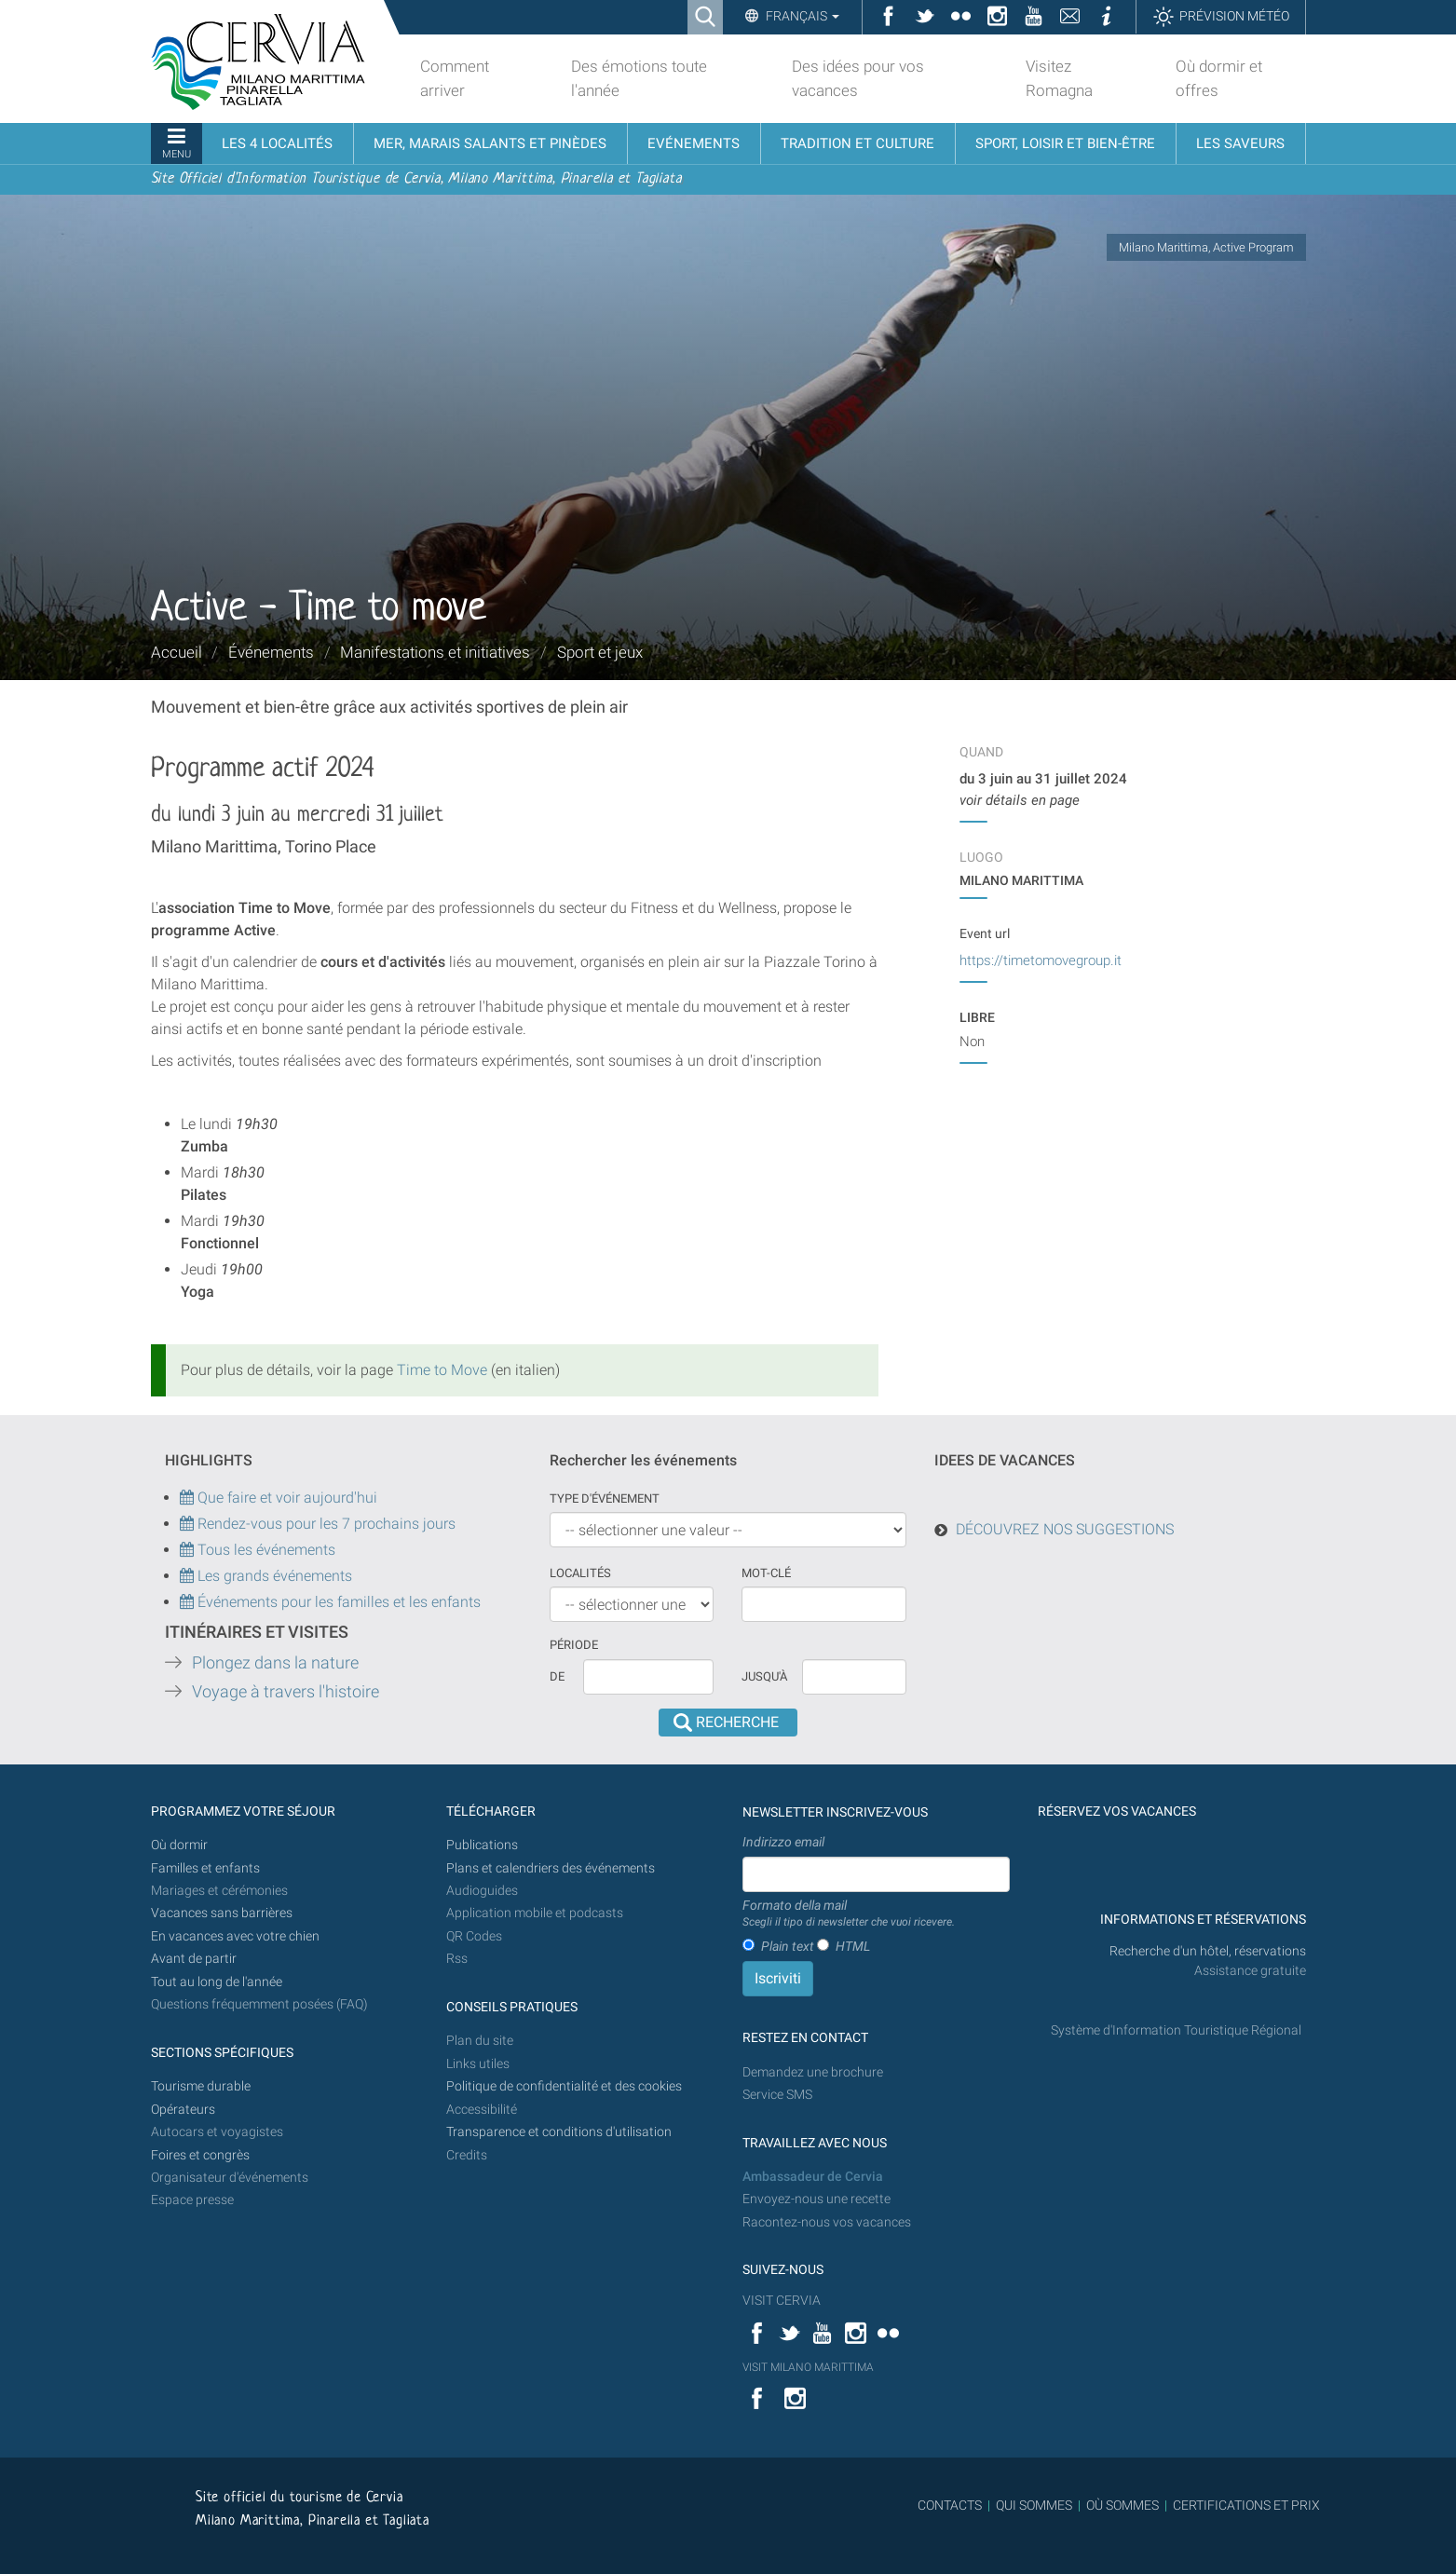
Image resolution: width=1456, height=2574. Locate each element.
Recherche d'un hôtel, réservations (1207, 1951)
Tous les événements (257, 1550)
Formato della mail (848, 1914)
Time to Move (442, 1370)
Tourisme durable (201, 2086)
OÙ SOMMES (1122, 2505)
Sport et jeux (600, 652)
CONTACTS (950, 2505)
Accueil (176, 652)
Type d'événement (605, 1498)
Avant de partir (194, 1959)
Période (574, 1645)
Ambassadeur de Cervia (812, 2177)
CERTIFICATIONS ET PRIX (1246, 2505)
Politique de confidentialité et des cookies (564, 2086)
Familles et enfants (205, 1868)
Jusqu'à (764, 1676)
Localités (580, 1573)
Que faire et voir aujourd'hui (278, 1497)
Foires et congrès (200, 2155)
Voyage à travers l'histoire (285, 1691)
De (557, 1676)
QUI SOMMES (1034, 2505)
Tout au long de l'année (216, 1982)
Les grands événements (273, 1576)
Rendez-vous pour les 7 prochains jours (326, 1523)
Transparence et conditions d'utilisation (559, 2132)
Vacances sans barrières (222, 1913)
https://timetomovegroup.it (1040, 960)
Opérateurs (183, 2110)
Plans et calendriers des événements (550, 1868)
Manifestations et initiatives (435, 652)
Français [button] (801, 15)
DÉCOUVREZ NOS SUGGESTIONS (1065, 1529)
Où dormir (179, 1845)
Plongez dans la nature (275, 1663)
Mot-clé (766, 1573)
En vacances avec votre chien (236, 1936)
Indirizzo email (783, 1841)
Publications (482, 1845)
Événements (271, 652)
